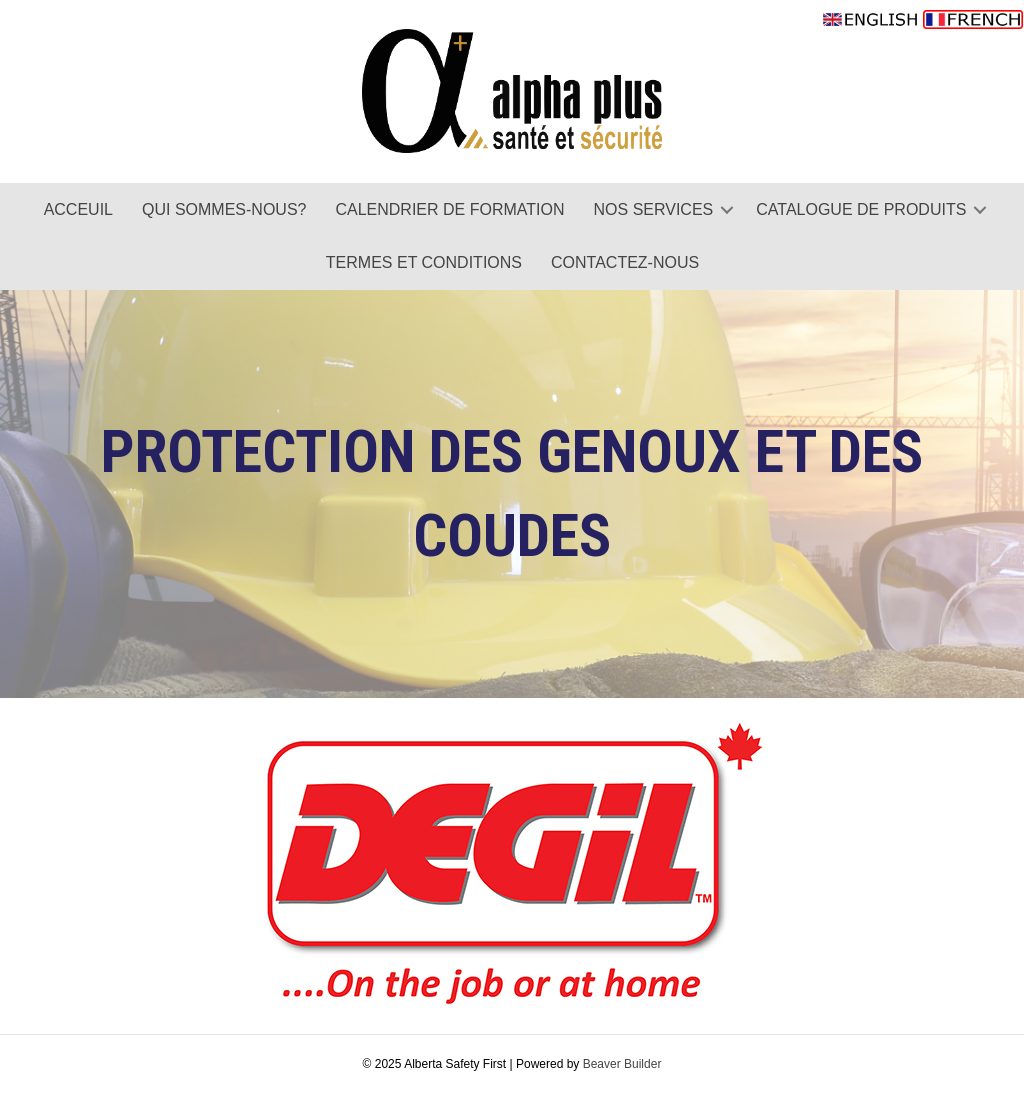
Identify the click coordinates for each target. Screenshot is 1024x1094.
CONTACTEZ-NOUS (625, 262)
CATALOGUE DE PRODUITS (861, 209)
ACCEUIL (78, 209)
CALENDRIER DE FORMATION (449, 209)
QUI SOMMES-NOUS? (224, 209)
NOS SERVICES (654, 209)
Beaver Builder (622, 1064)
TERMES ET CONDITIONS (424, 262)
